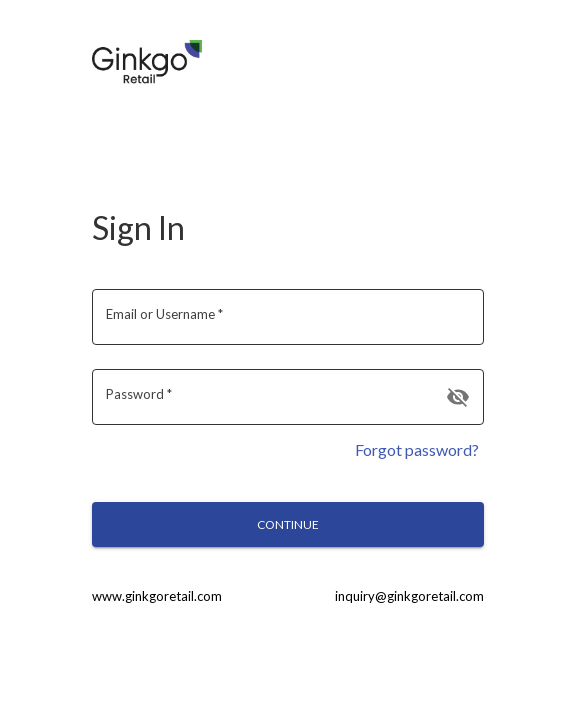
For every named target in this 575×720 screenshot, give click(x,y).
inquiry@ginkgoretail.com (409, 596)
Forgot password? (417, 449)
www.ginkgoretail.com (157, 596)
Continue (288, 524)
